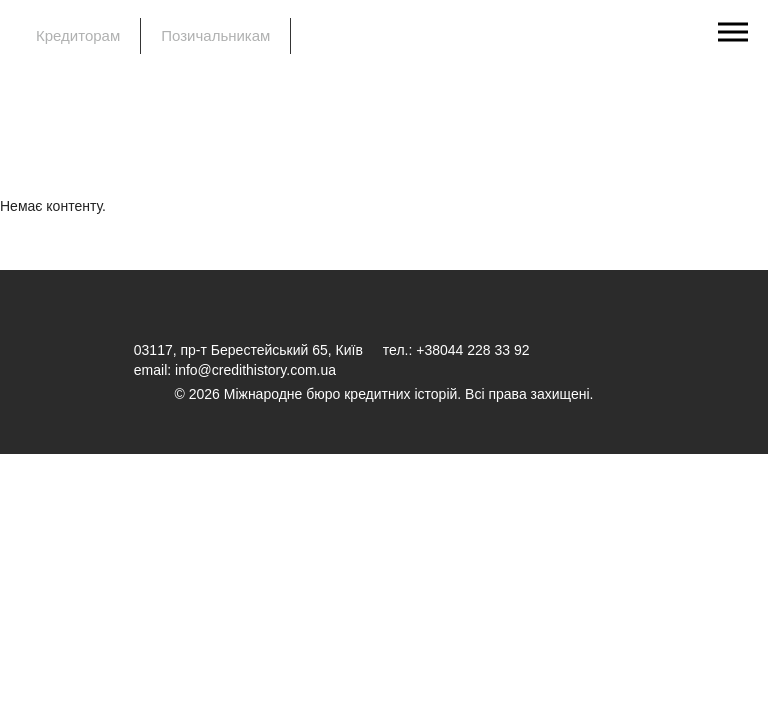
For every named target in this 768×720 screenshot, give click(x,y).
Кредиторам (78, 35)
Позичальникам (215, 35)
